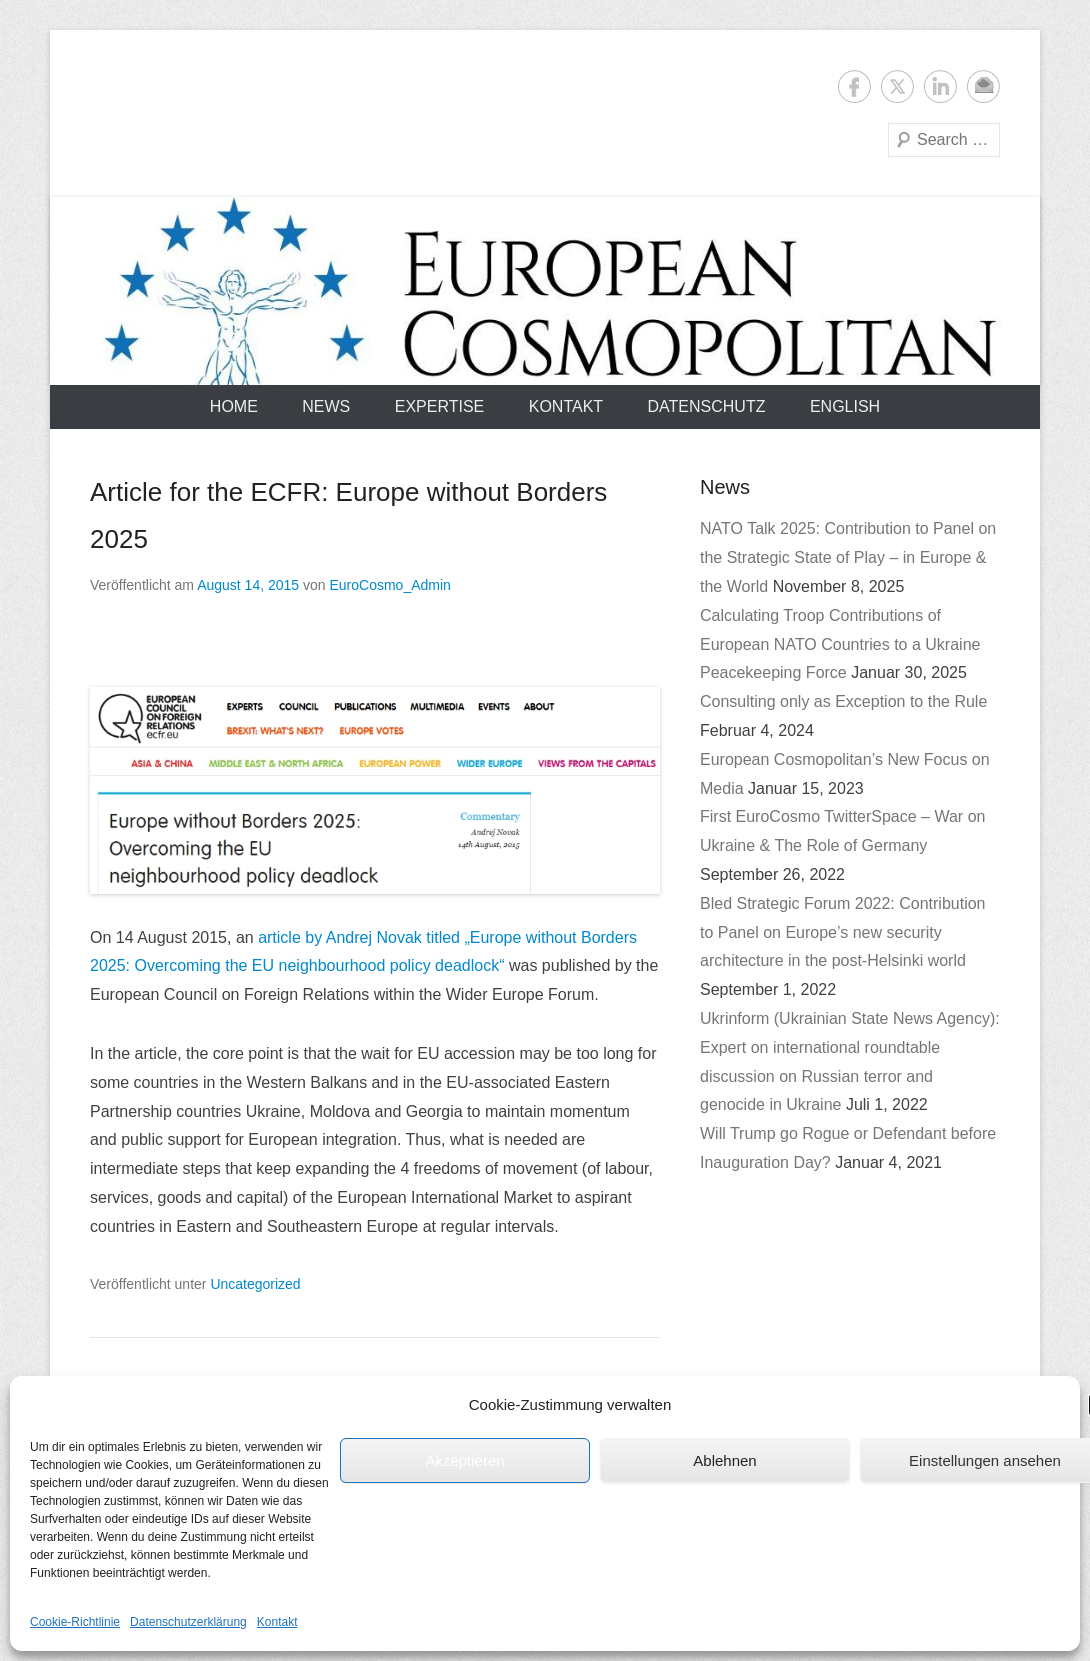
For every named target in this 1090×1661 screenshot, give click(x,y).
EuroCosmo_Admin (389, 585)
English (845, 406)
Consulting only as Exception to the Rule (843, 701)
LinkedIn (940, 86)
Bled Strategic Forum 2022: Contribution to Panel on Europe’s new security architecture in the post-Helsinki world (842, 932)
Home (234, 406)
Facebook (854, 86)
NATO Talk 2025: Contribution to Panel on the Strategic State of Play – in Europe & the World (848, 557)
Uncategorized (255, 1284)
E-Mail (983, 86)
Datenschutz (707, 406)
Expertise (440, 406)
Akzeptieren (464, 1460)
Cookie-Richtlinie (75, 1622)
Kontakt (277, 1622)
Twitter (897, 86)
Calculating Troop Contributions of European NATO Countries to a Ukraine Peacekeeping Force (840, 644)
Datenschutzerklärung (188, 1622)
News (326, 406)
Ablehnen (724, 1460)
